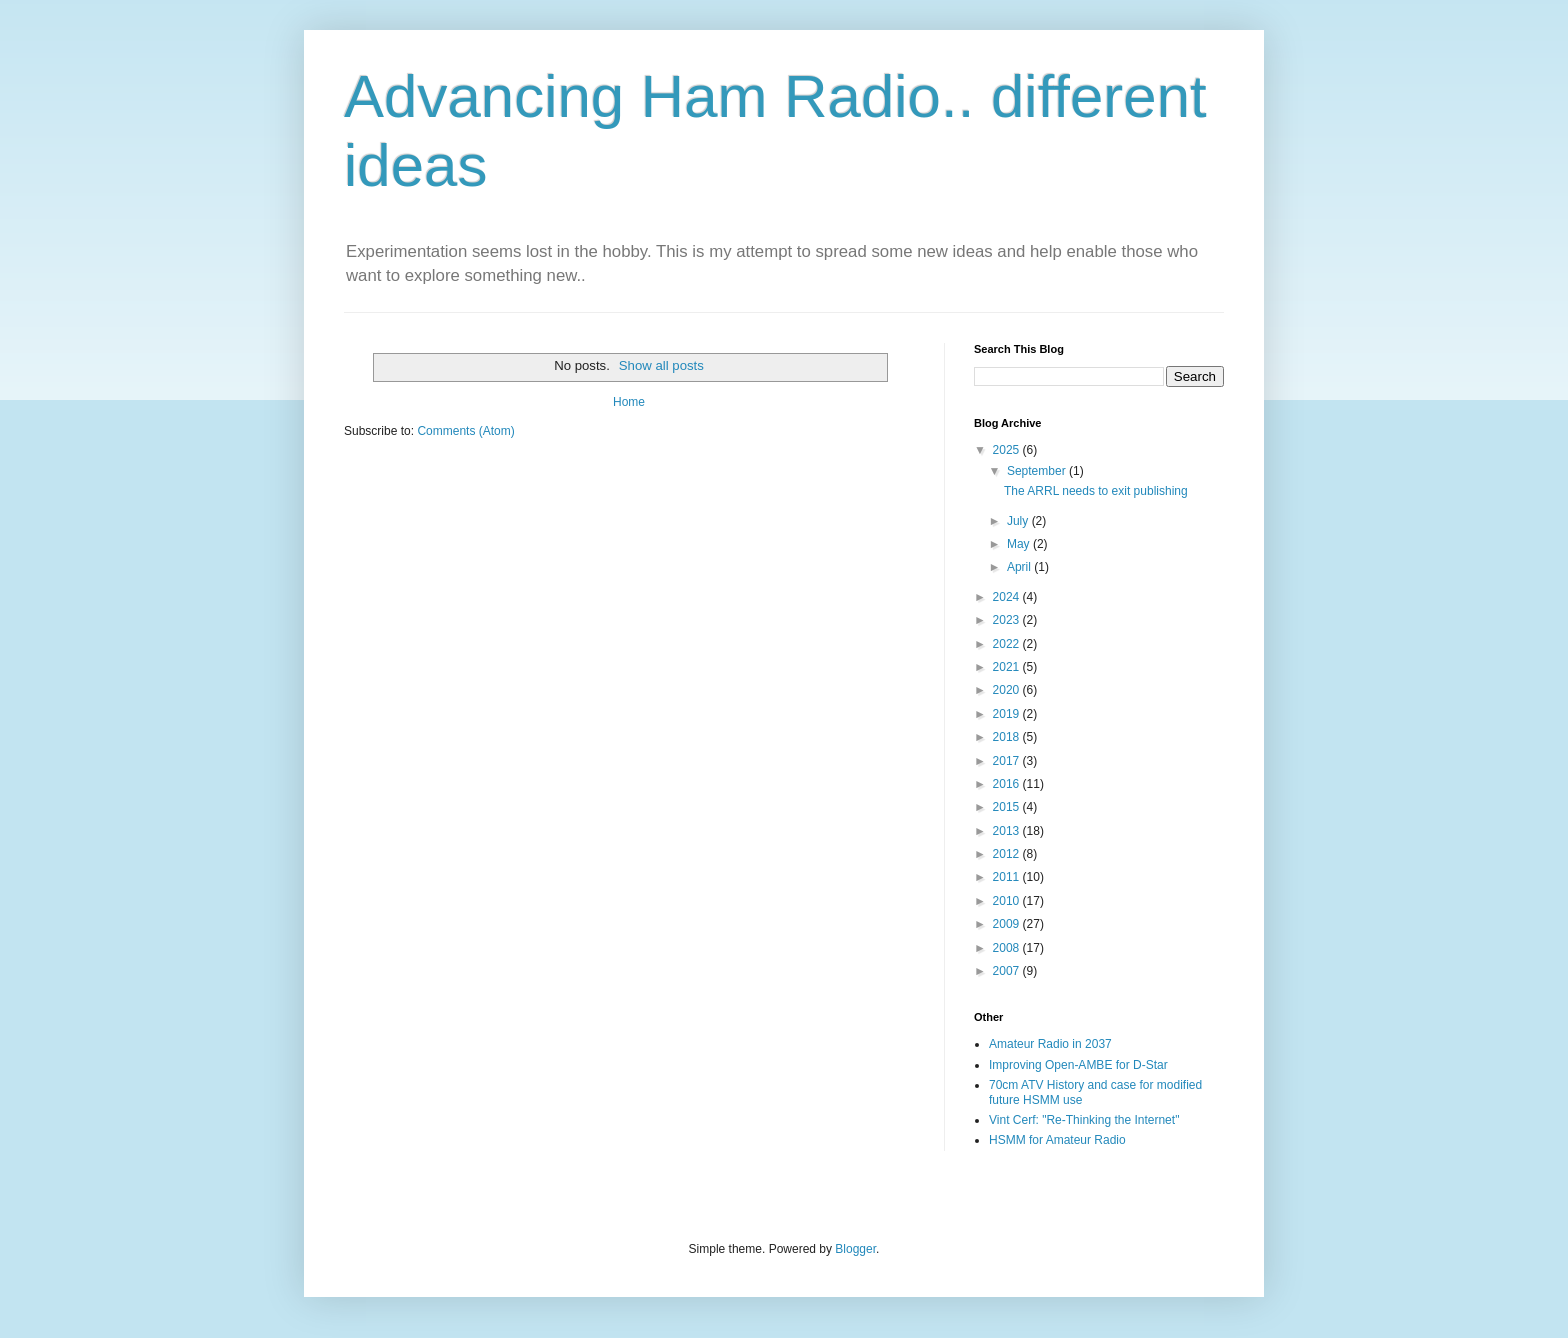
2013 (1008, 831)
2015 (1008, 807)
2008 (1008, 948)
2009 (1008, 924)
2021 (1008, 667)
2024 (1008, 597)
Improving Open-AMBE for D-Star (1078, 1065)
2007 (1008, 971)
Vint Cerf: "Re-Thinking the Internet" (1084, 1120)
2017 (1008, 761)
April (1020, 567)
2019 (1008, 714)
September (1038, 471)
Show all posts (661, 365)
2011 (1008, 877)
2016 (1008, 784)
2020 (1008, 690)
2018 (1008, 737)
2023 (1008, 620)
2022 (1008, 644)
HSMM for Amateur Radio (1057, 1140)
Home (629, 402)
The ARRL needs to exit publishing (1096, 491)
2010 (1008, 901)
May (1020, 544)
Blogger (855, 1249)
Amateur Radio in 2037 (1050, 1044)
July (1019, 521)
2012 (1008, 854)
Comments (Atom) (465, 431)
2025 (1008, 450)
